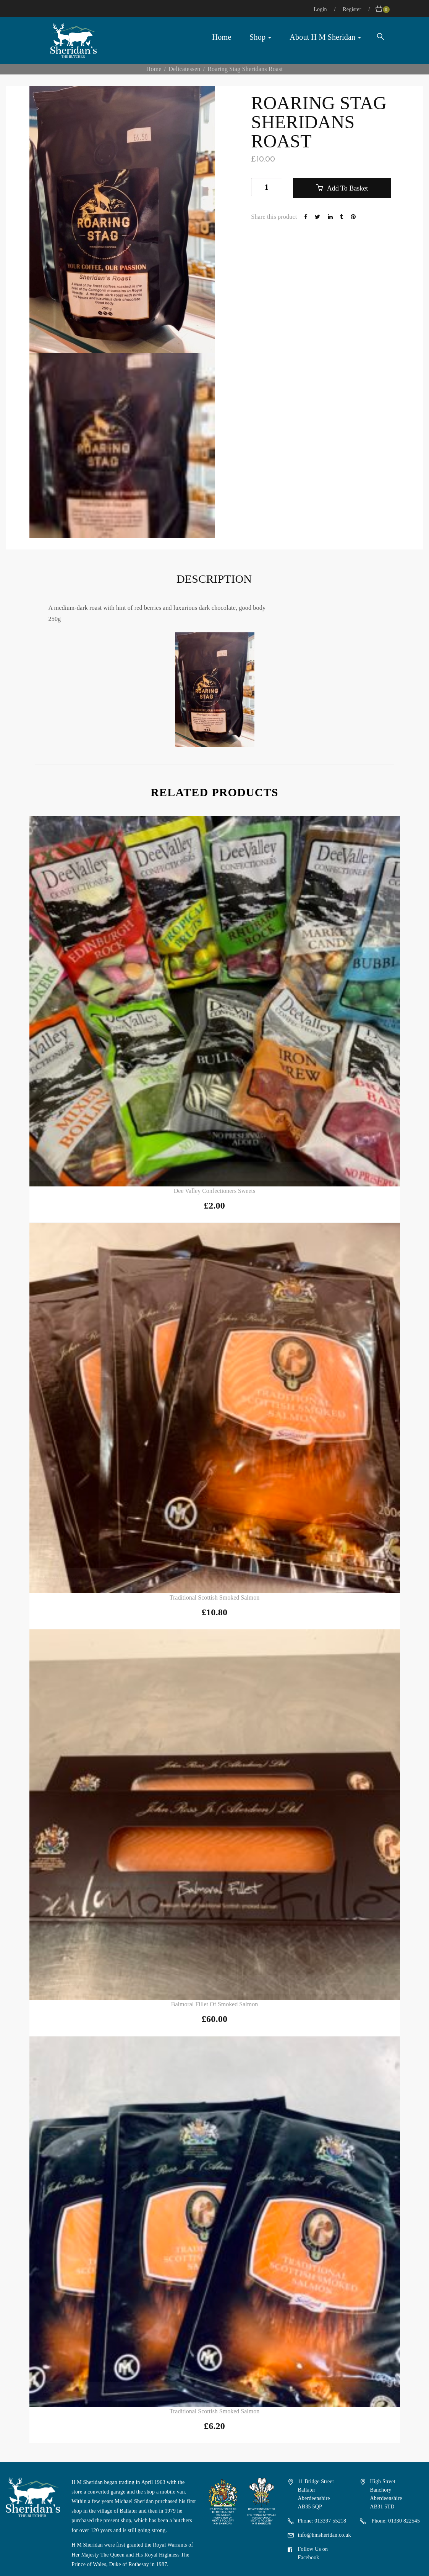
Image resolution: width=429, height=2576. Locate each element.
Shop (260, 37)
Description (214, 578)
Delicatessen (184, 69)
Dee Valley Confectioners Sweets (214, 1191)
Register (353, 9)
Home (221, 37)
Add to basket (346, 188)
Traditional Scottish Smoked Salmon (214, 1597)
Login (321, 9)
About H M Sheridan (325, 37)
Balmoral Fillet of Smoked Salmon (214, 2004)
